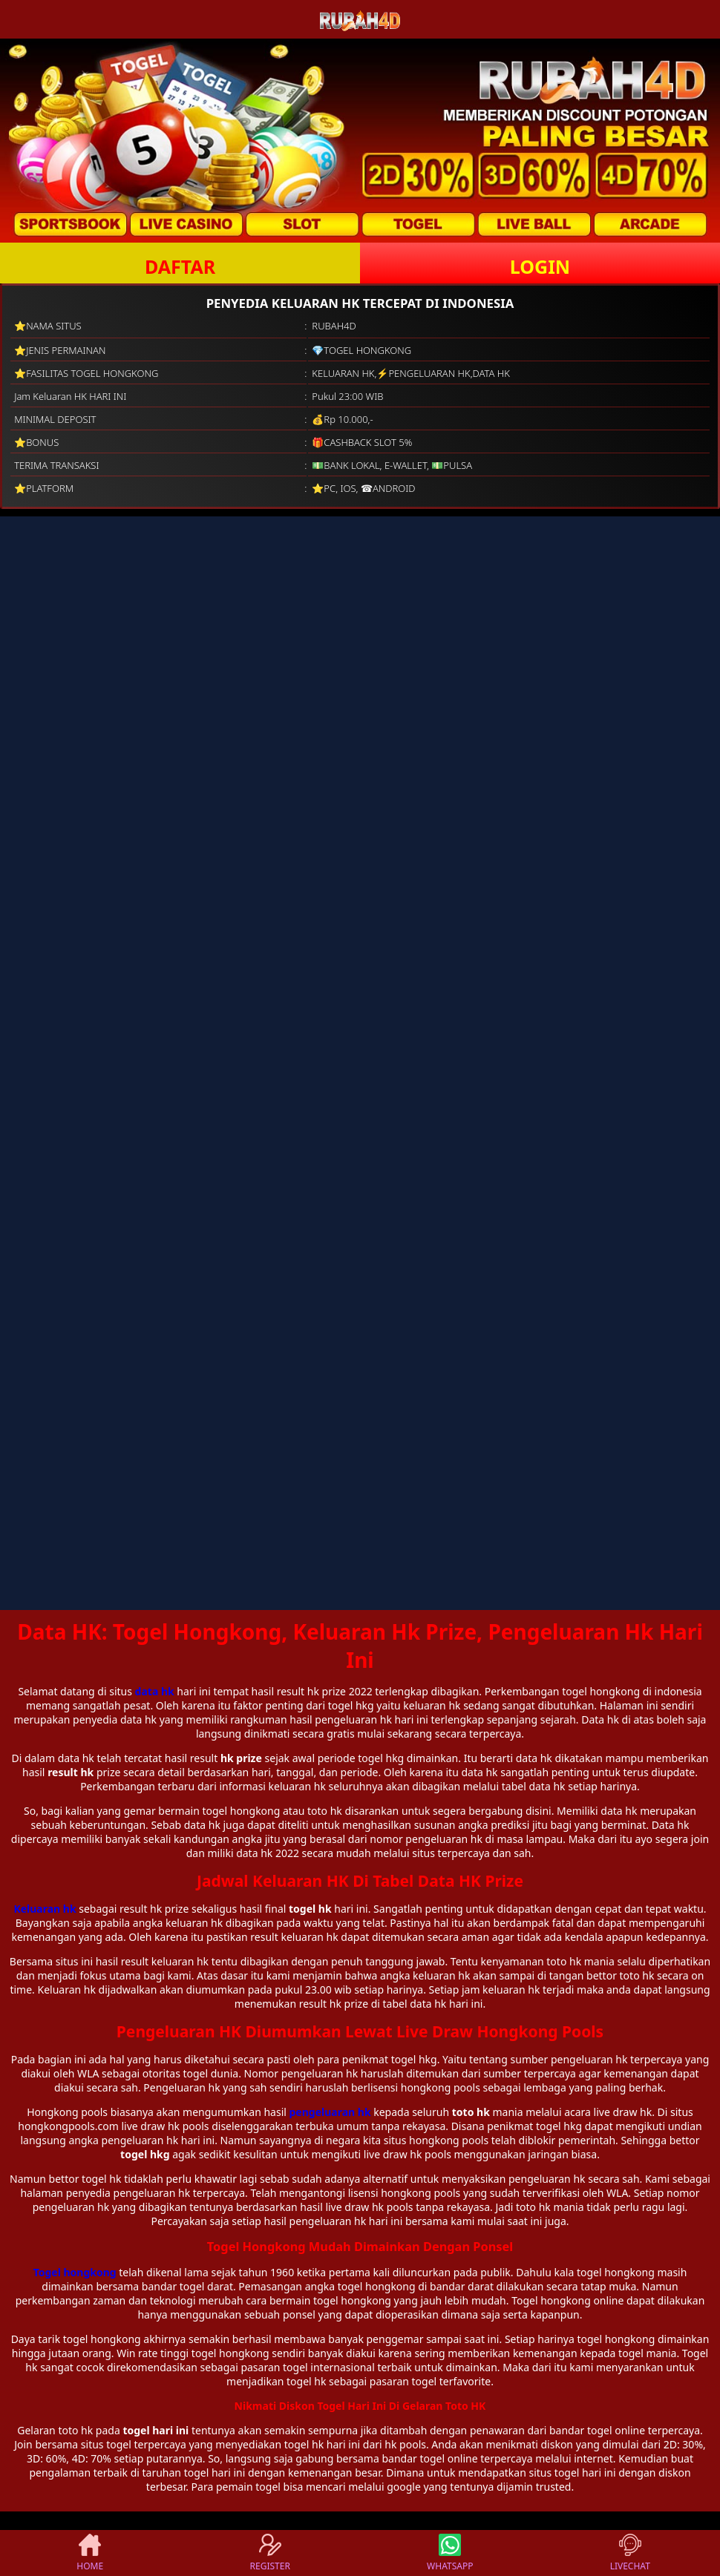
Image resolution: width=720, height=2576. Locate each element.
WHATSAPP (450, 2553)
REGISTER (270, 2553)
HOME (89, 2553)
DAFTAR (180, 266)
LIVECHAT (630, 2553)
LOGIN (540, 266)
